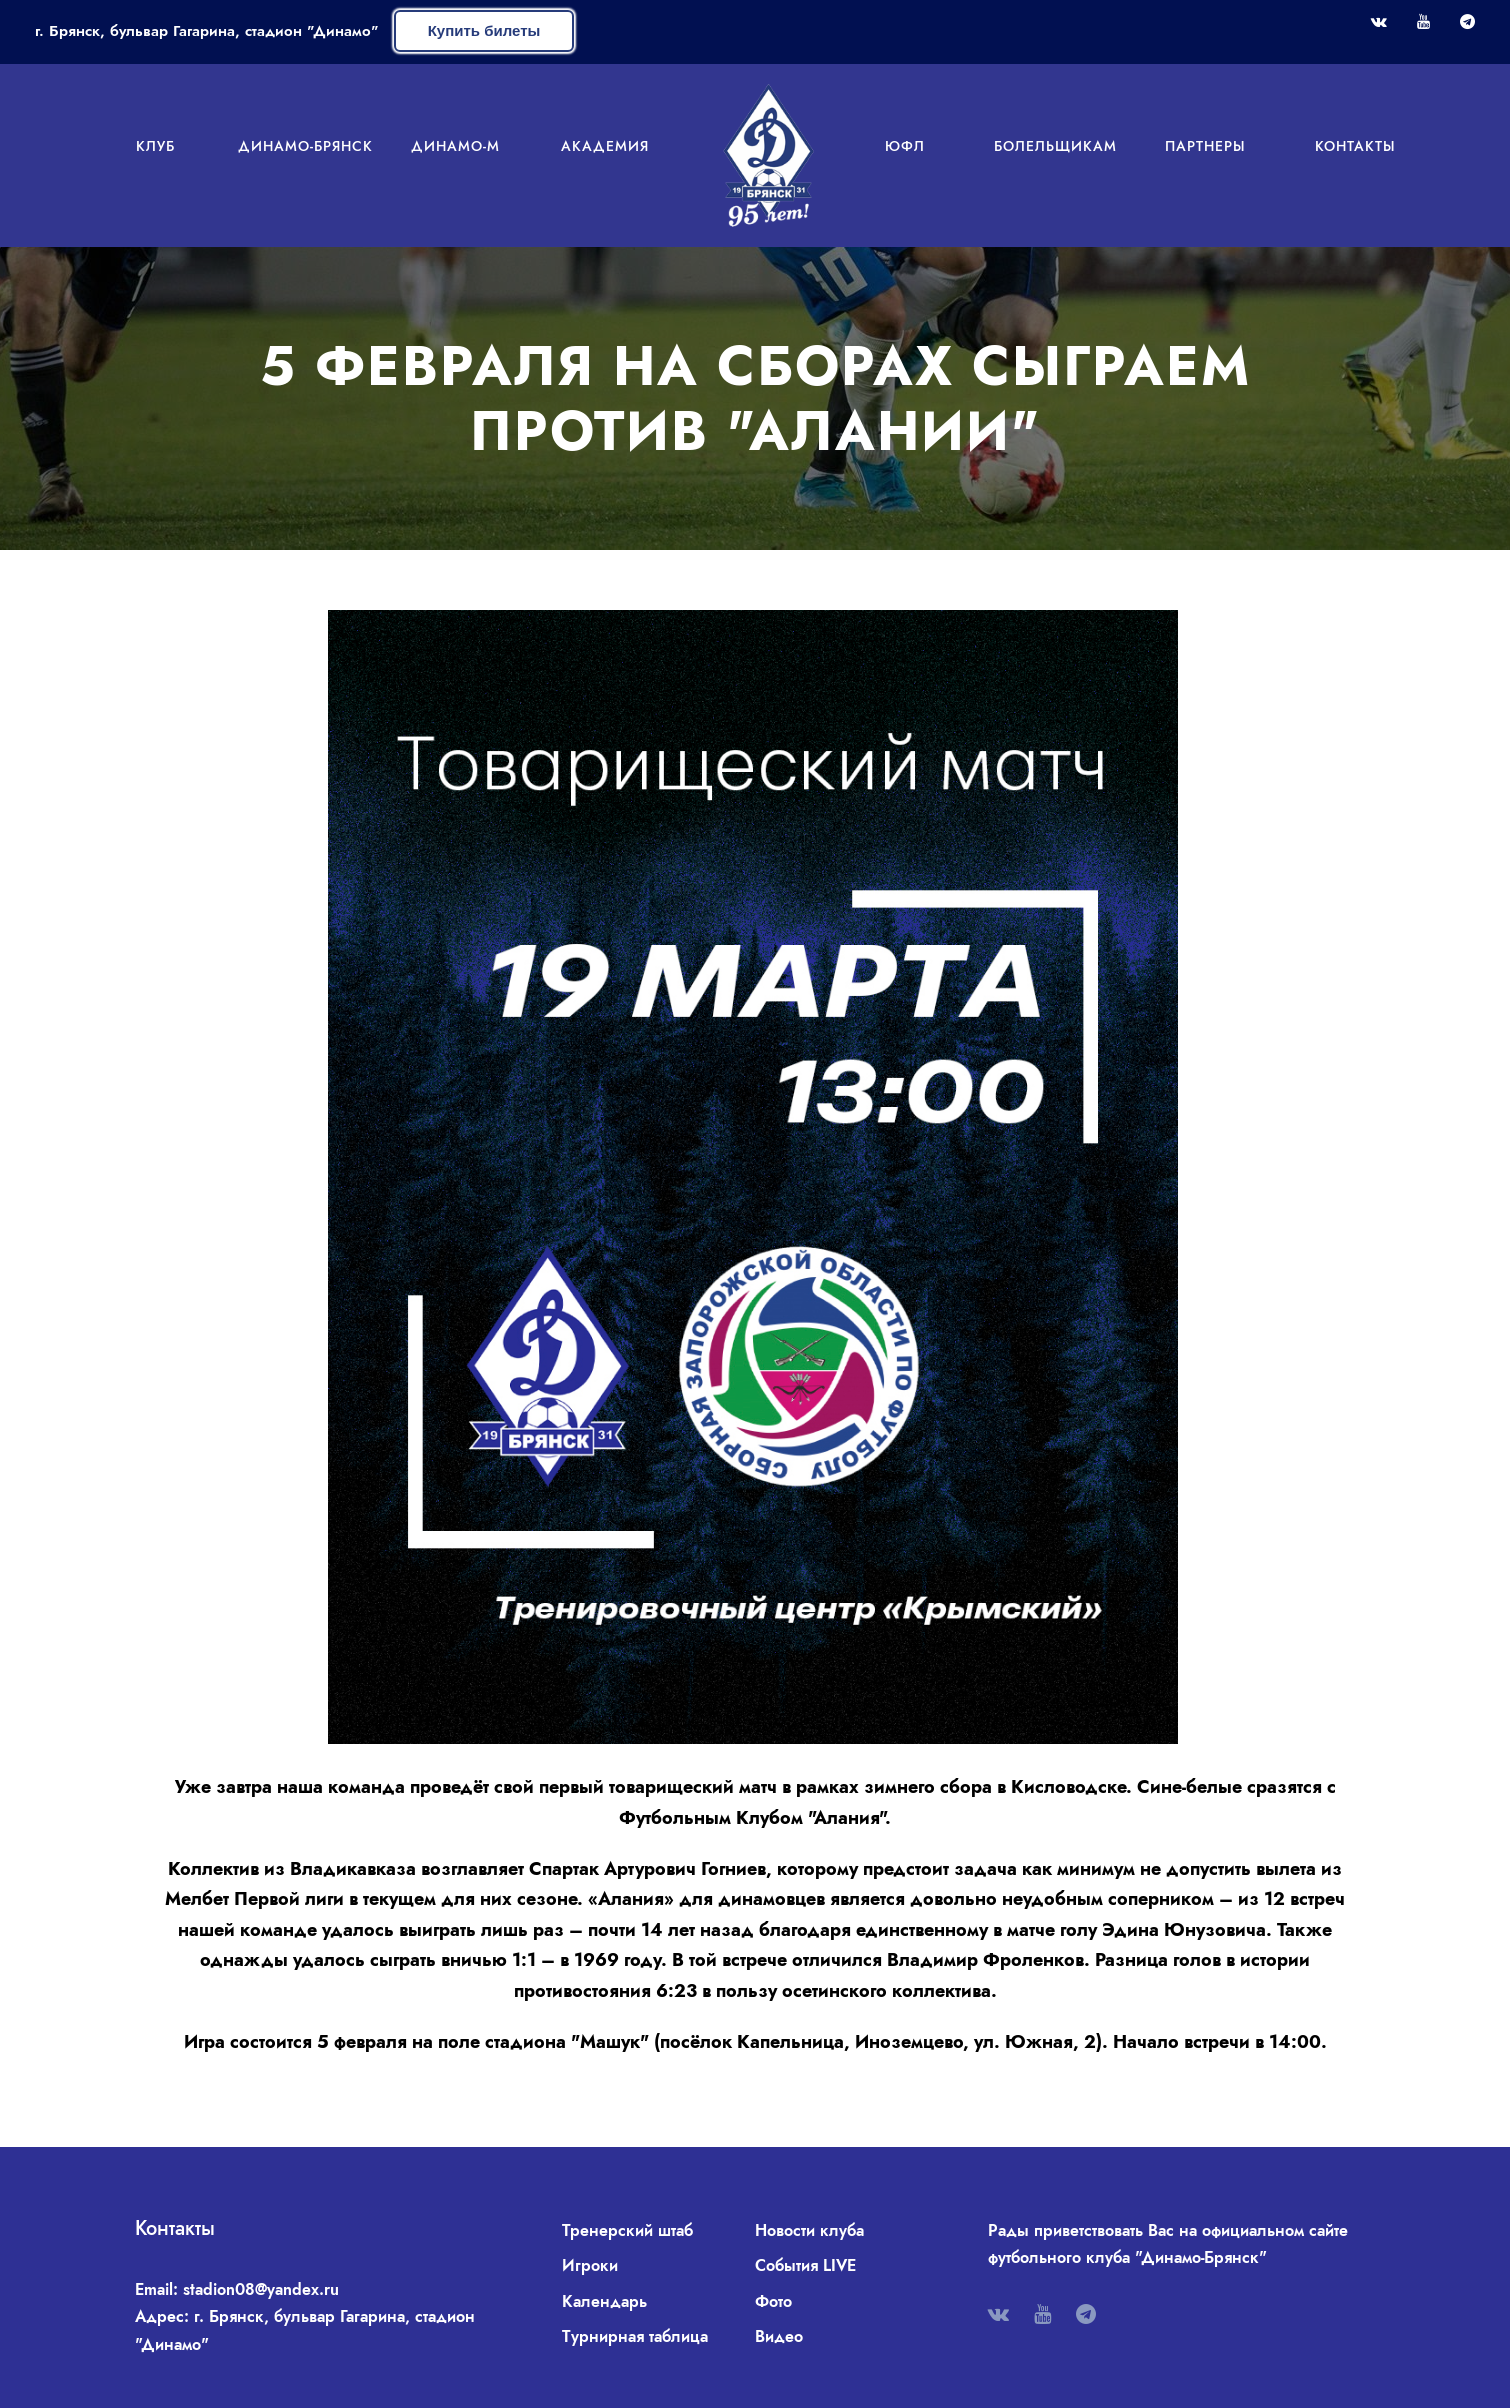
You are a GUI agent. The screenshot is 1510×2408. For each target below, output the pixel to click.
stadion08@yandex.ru (261, 2289)
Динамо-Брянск (305, 146)
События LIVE (805, 2265)
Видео (779, 2336)
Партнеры (1205, 146)
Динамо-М (455, 146)
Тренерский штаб (627, 2230)
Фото (773, 2301)
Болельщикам (1055, 146)
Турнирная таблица (635, 2336)
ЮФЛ (905, 146)
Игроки (590, 2265)
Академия (605, 146)
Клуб (155, 146)
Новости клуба (809, 2230)
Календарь (604, 2301)
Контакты (1355, 146)
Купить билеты (484, 30)
